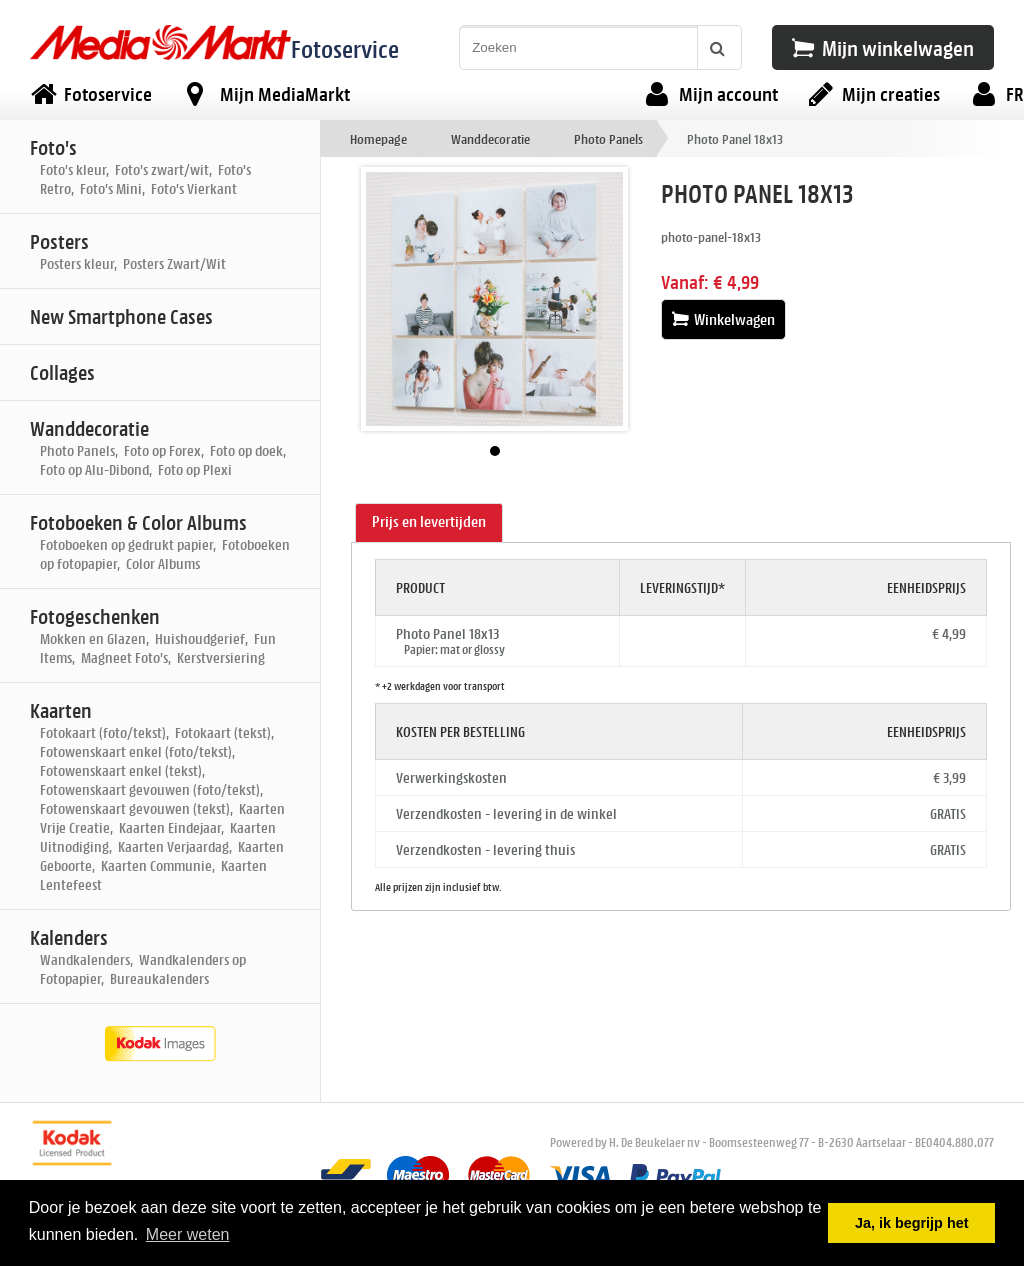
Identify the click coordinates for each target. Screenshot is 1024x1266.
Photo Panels (608, 138)
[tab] (429, 523)
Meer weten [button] (188, 1234)
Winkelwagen (723, 319)
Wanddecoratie (490, 138)
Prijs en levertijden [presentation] (429, 521)
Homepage (378, 138)
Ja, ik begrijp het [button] (912, 1223)
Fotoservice (345, 48)
